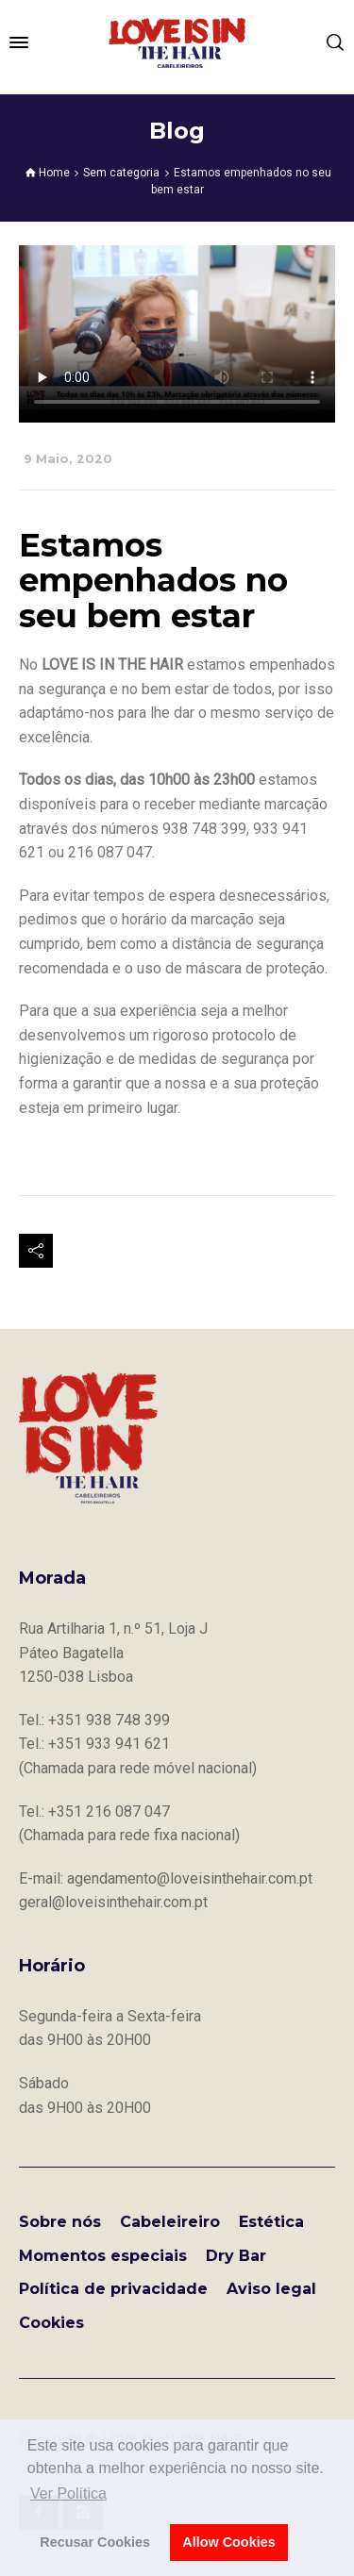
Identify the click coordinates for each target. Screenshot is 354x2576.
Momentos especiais (103, 2256)
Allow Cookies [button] (228, 2542)
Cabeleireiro (170, 2222)
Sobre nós (60, 2222)
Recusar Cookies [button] (95, 2542)
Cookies (51, 2323)
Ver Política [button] (68, 2493)
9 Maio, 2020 (68, 459)
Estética (271, 2222)
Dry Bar (236, 2256)
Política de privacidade (113, 2289)
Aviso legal (271, 2289)
